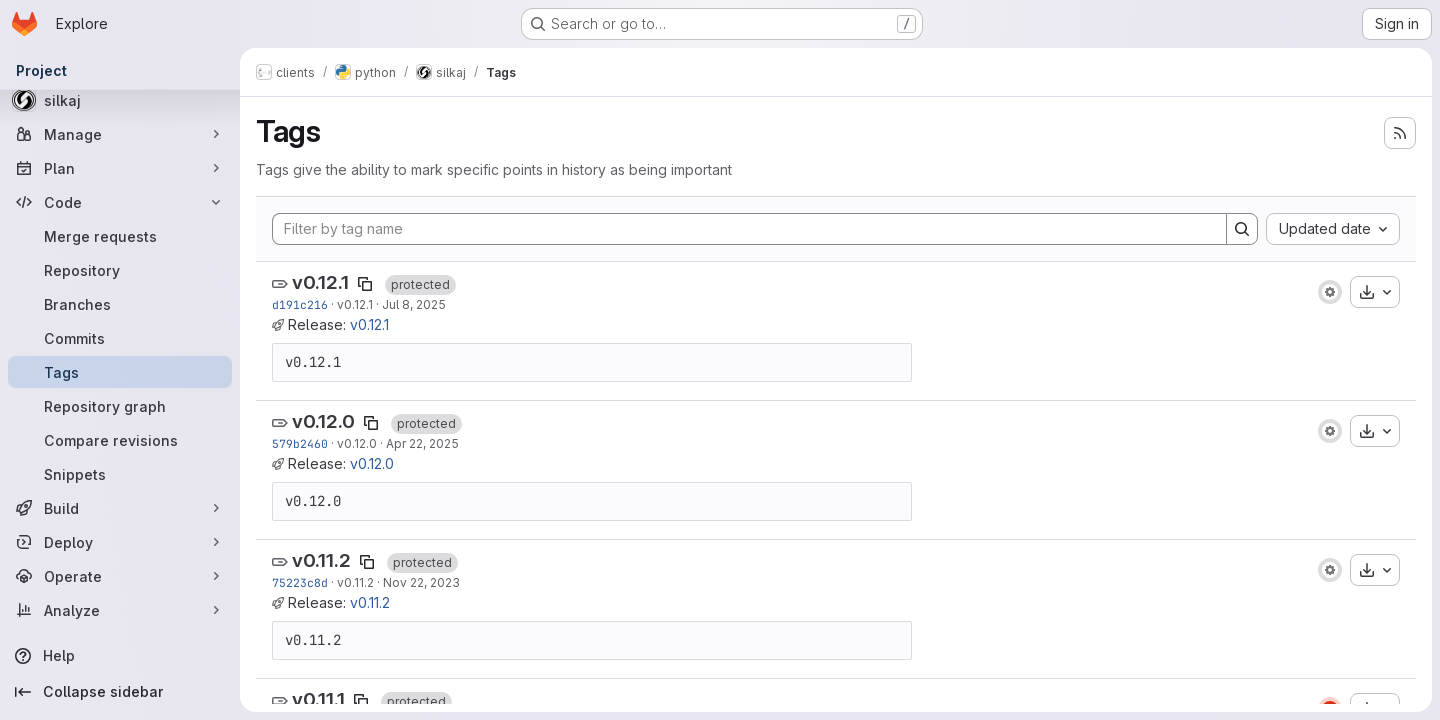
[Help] (120, 656)
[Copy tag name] (365, 284)
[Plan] (120, 168)
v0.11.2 (321, 560)
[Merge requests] (120, 236)
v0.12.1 (320, 282)
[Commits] (120, 338)
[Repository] (120, 270)
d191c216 (300, 304)
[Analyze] (120, 610)
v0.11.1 (318, 699)
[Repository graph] (120, 406)
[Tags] (120, 372)
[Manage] (120, 134)
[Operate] (120, 576)
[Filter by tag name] (749, 229)
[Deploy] (120, 542)
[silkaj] (120, 100)
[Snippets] (120, 474)
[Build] (120, 508)
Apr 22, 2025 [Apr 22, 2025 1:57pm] (422, 443)
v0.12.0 (323, 421)
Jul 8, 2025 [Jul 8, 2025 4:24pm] (414, 304)
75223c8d (300, 582)
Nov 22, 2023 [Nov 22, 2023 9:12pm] (421, 582)
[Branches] (120, 304)
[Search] (1242, 229)
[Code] (120, 202)
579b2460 (300, 443)
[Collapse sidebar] (120, 692)
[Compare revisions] (120, 440)
